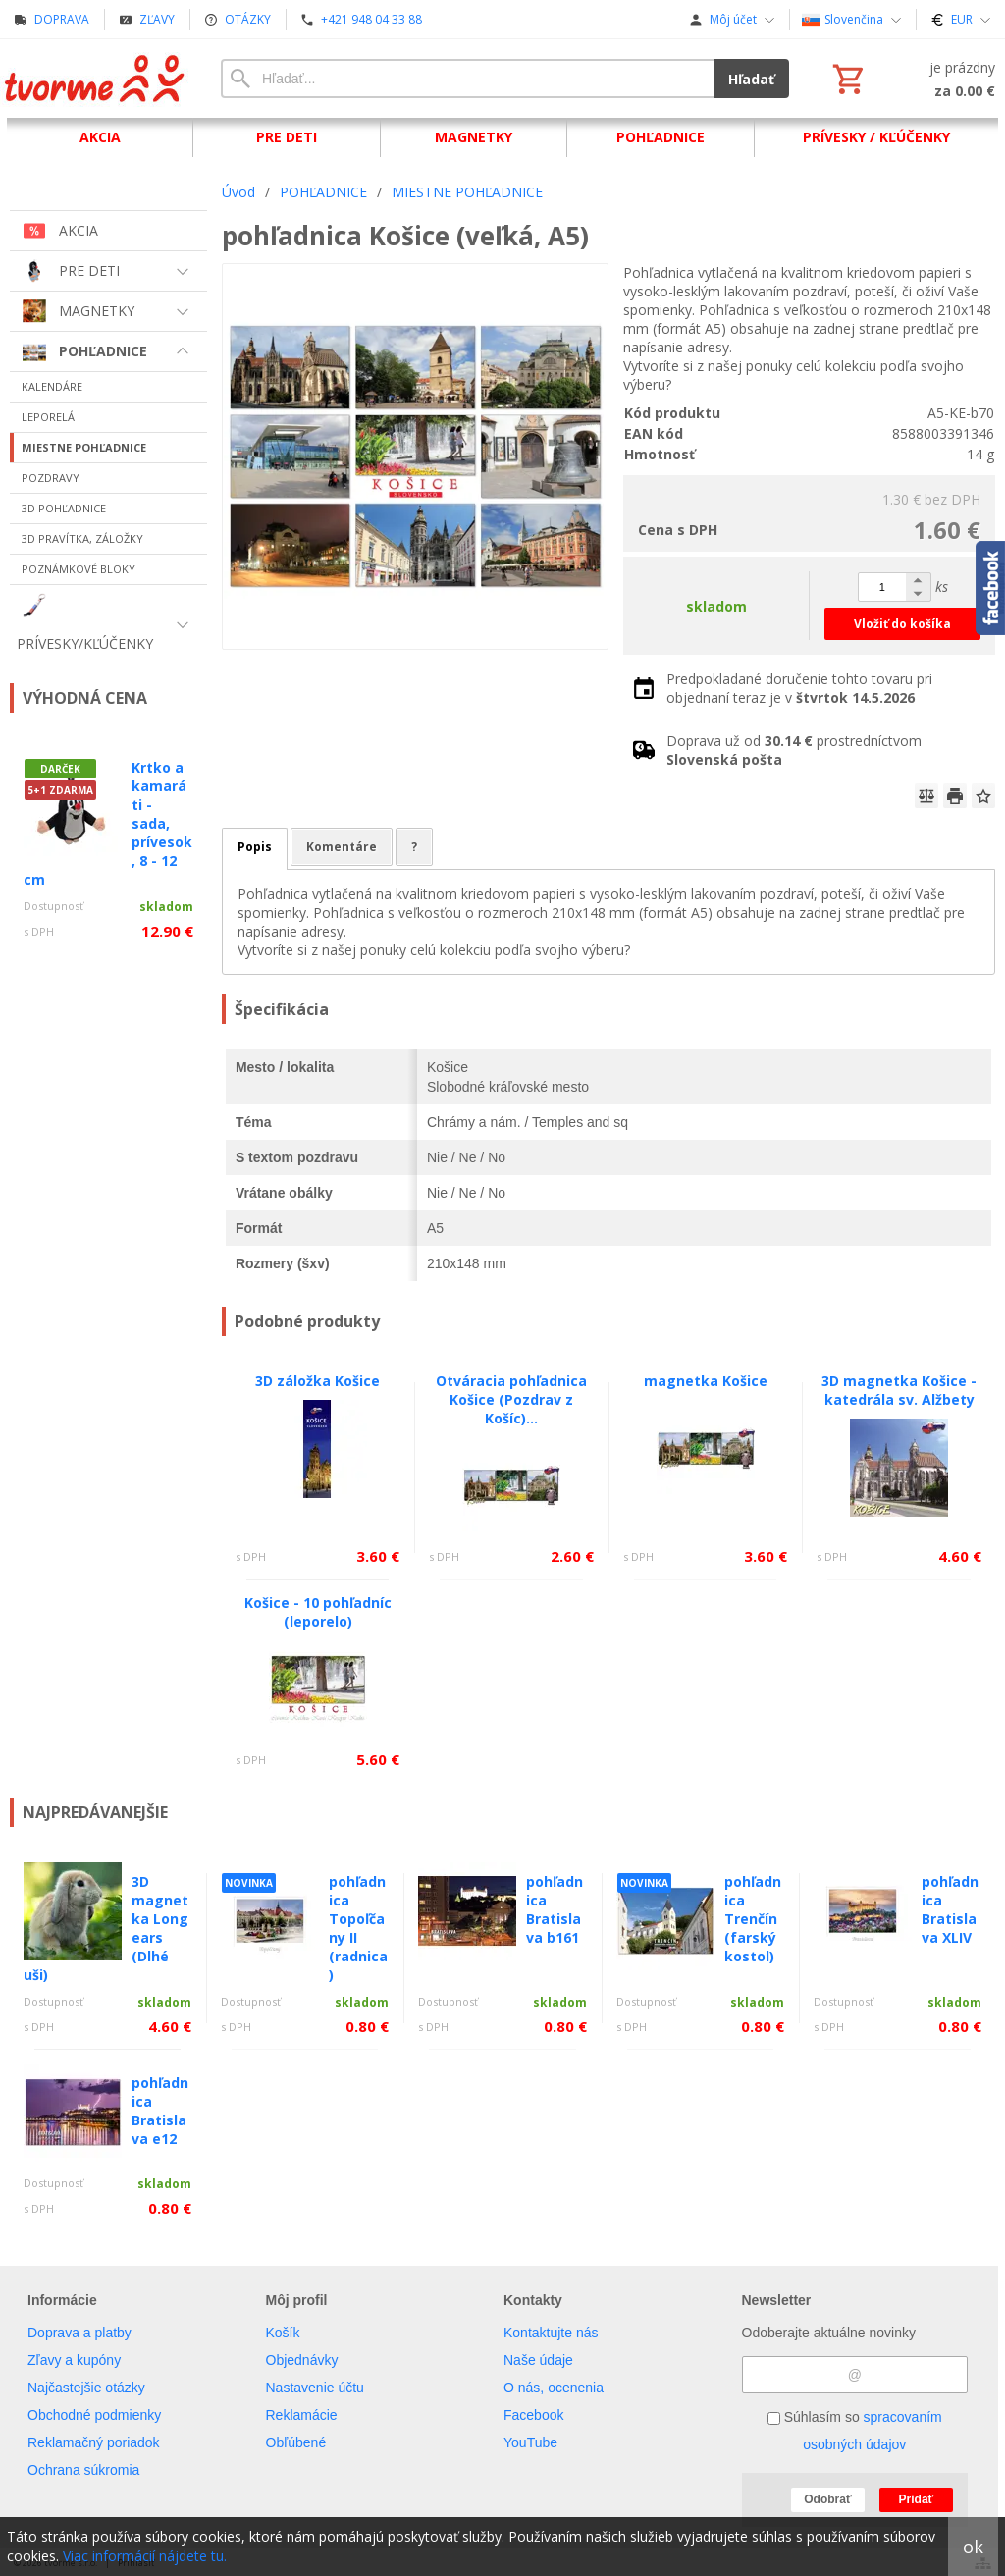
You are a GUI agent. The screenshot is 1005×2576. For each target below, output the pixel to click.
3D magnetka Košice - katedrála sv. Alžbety (899, 1390)
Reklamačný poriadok (93, 2442)
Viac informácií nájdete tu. (145, 2556)
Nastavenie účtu (315, 2387)
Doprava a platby (79, 2332)
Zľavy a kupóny (74, 2360)
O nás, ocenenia (553, 2387)
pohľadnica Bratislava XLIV (950, 1909)
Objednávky (302, 2360)
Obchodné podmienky (94, 2415)
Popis (255, 846)
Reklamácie (302, 2415)
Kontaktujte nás (551, 2332)
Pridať (916, 2499)
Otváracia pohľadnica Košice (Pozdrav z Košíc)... (511, 1399)
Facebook (533, 2415)
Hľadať (751, 79)
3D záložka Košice (317, 1380)
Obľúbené (296, 2442)
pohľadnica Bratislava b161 (554, 1909)
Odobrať (827, 2499)
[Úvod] (95, 78)
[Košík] (912, 78)
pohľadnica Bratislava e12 (160, 2110)
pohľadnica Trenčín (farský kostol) (752, 1918)
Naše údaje (538, 2360)
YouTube (530, 2442)
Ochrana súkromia (83, 2470)
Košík (283, 2332)
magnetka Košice (705, 1380)
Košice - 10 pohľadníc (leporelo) (318, 1612)
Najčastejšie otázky (86, 2387)
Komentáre (341, 846)
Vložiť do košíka (902, 624)
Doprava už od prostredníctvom (794, 750)
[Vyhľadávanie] (467, 78)
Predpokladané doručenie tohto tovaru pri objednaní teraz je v (799, 688)
